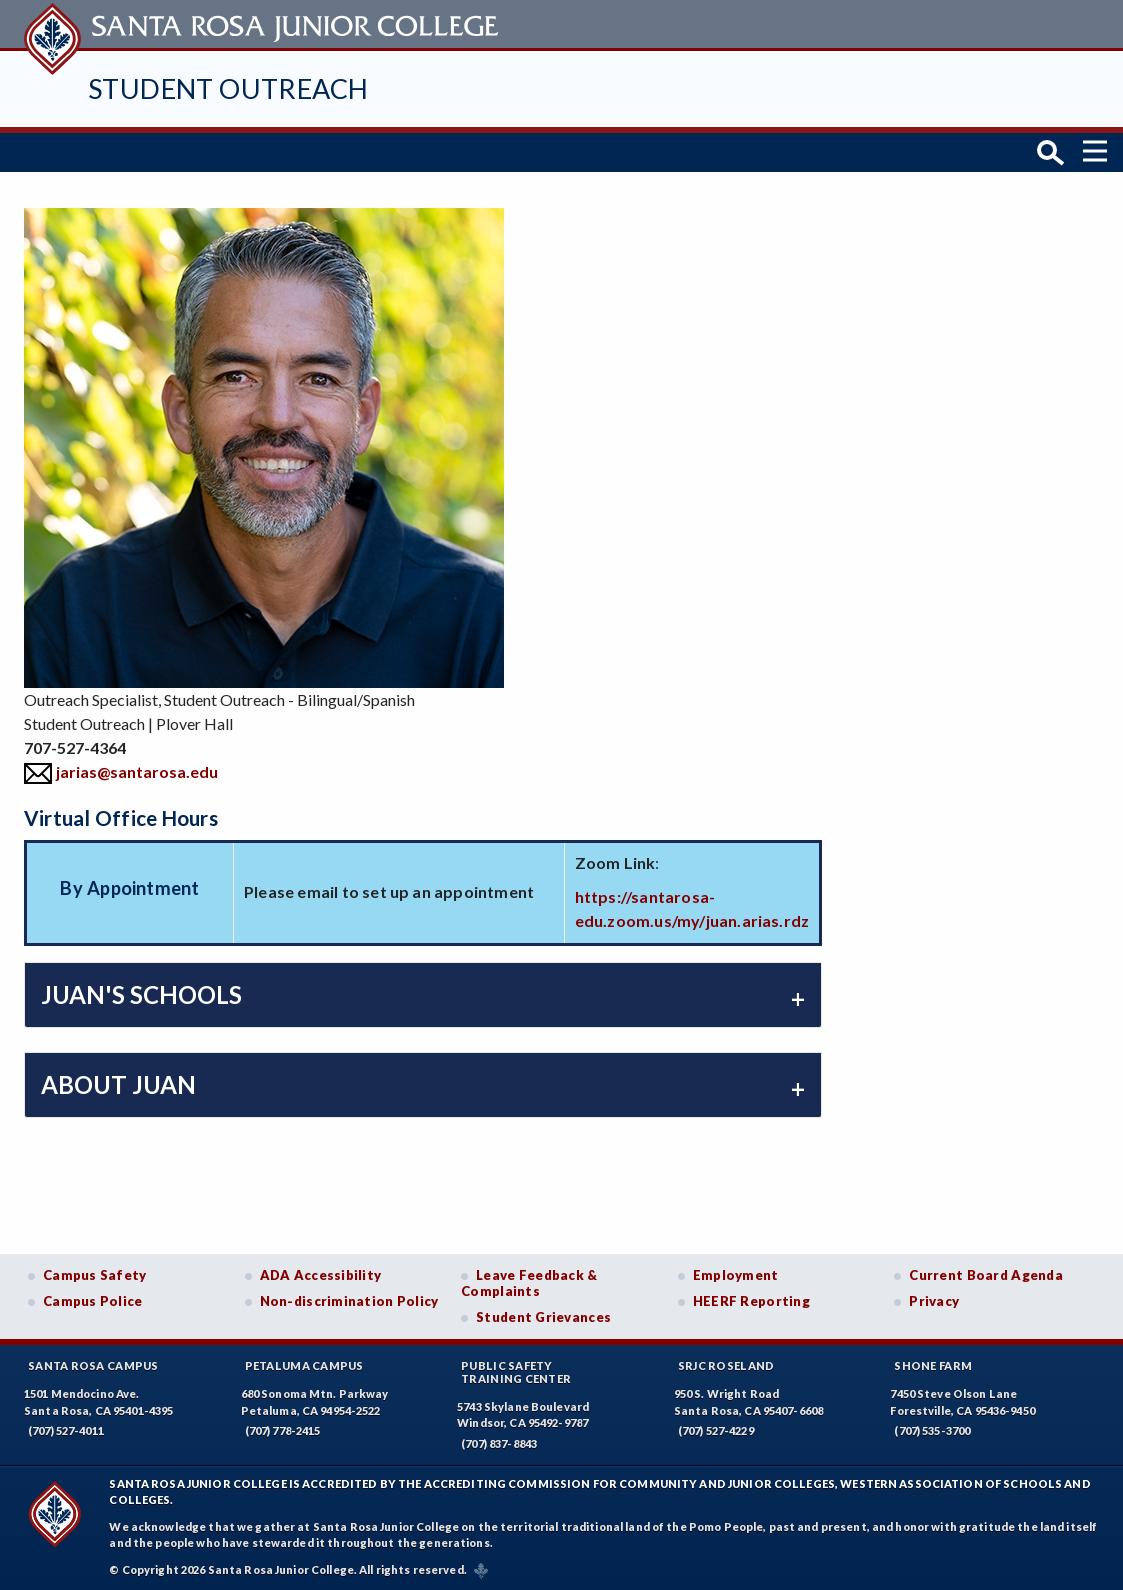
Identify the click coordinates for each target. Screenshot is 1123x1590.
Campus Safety (95, 1273)
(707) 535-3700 (932, 1428)
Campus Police (93, 1299)
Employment (736, 1273)
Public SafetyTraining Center (516, 1370)
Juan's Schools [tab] (141, 992)
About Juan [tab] (118, 1082)
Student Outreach (228, 88)
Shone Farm (933, 1363)
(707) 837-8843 (499, 1441)
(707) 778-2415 (283, 1428)
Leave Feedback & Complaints (529, 1281)
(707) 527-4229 (716, 1428)
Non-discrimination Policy (349, 1299)
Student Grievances (543, 1315)
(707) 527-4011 (66, 1428)
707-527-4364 (75, 744)
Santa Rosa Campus (93, 1363)
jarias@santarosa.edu (137, 768)
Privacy (934, 1299)
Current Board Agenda (986, 1273)
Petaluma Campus (304, 1363)
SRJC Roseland (726, 1363)
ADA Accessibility (321, 1273)
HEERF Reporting (751, 1299)
